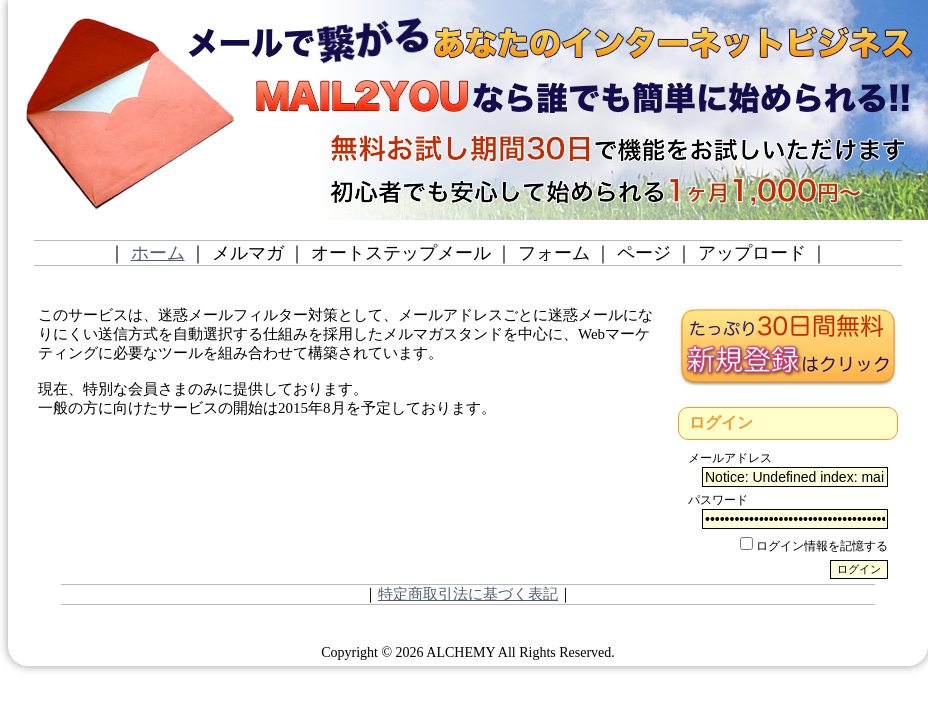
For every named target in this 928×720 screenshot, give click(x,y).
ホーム (158, 253)
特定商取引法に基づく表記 (468, 594)
